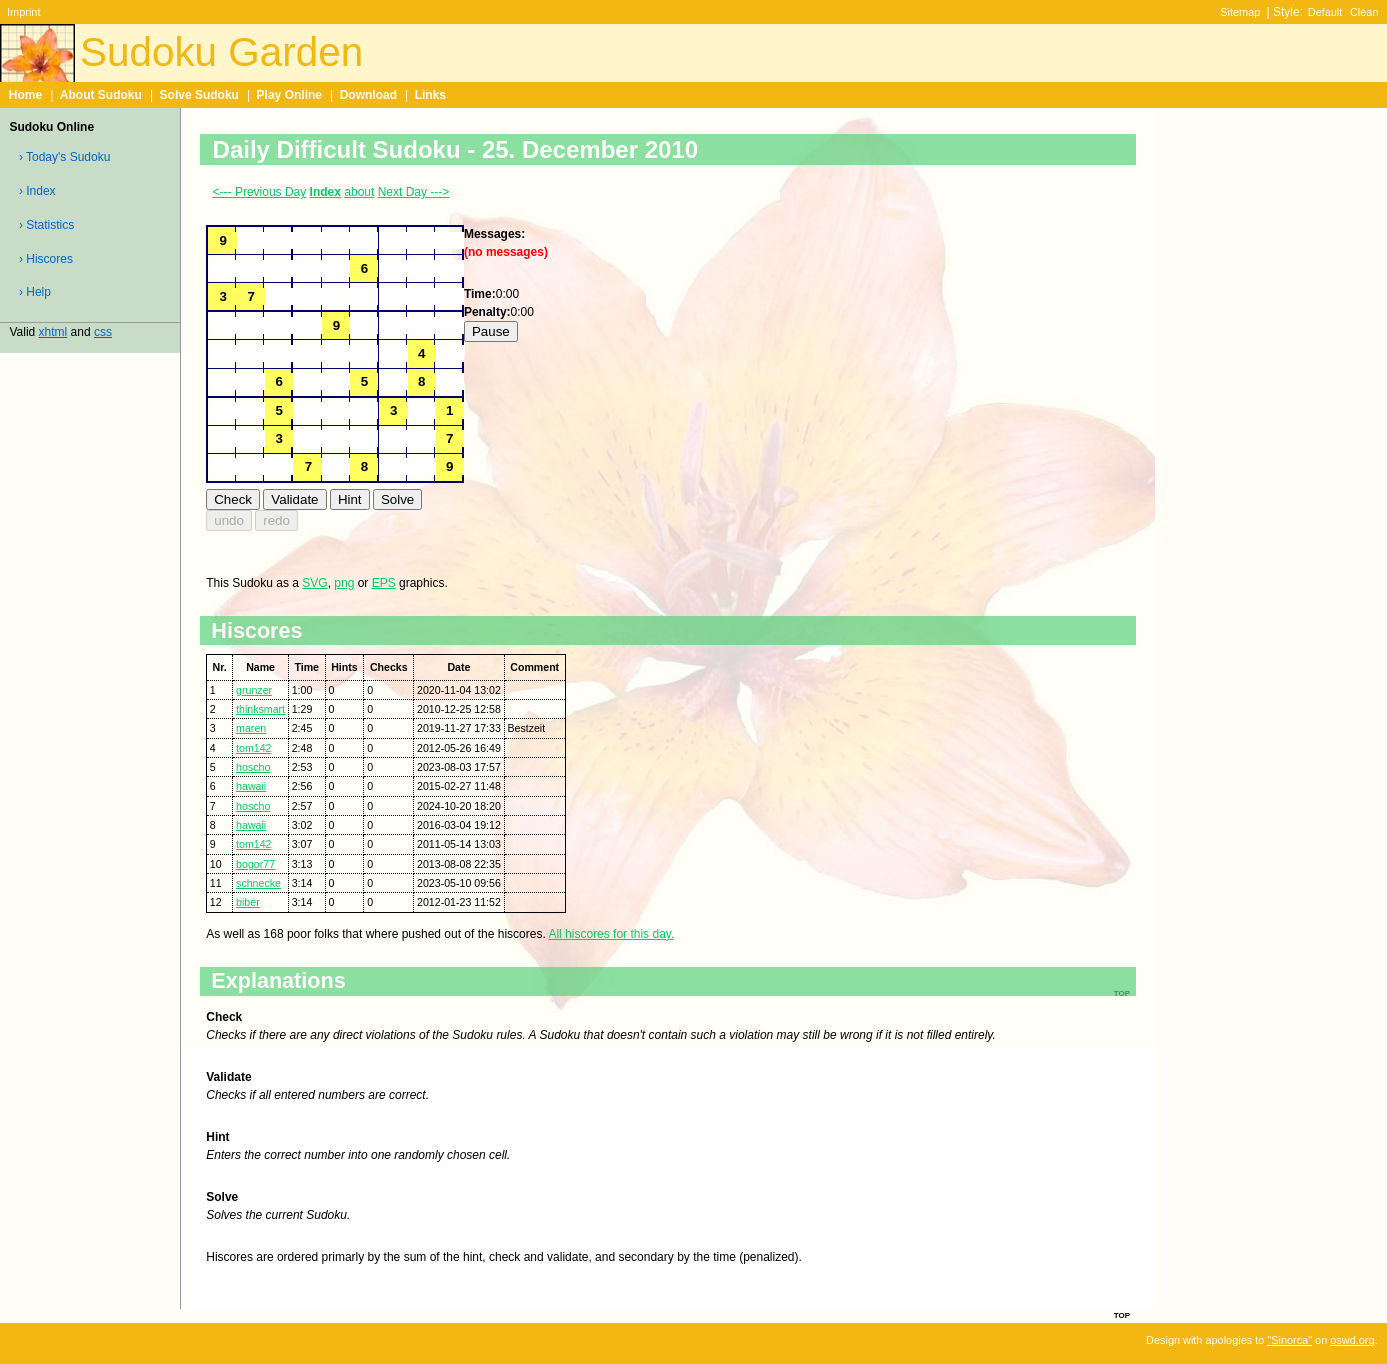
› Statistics (46, 225)
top (1122, 1314)
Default (1325, 12)
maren (251, 728)
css (103, 332)
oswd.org (1352, 1340)
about (359, 192)
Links (430, 95)
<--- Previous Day (260, 192)
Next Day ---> (414, 192)
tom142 (253, 748)
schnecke (258, 883)
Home (25, 95)
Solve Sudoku (199, 95)
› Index (37, 191)
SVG (314, 583)
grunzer (254, 690)
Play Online (289, 95)
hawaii (251, 786)
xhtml (53, 332)
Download (368, 95)
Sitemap (1240, 12)
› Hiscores (46, 259)
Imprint (23, 12)
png (344, 583)
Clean (1364, 12)
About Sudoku (101, 95)
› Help (35, 292)
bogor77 (255, 864)
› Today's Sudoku (64, 157)
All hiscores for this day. (611, 934)
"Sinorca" (1289, 1340)
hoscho (253, 767)
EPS (384, 583)
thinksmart (260, 709)
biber (248, 902)
